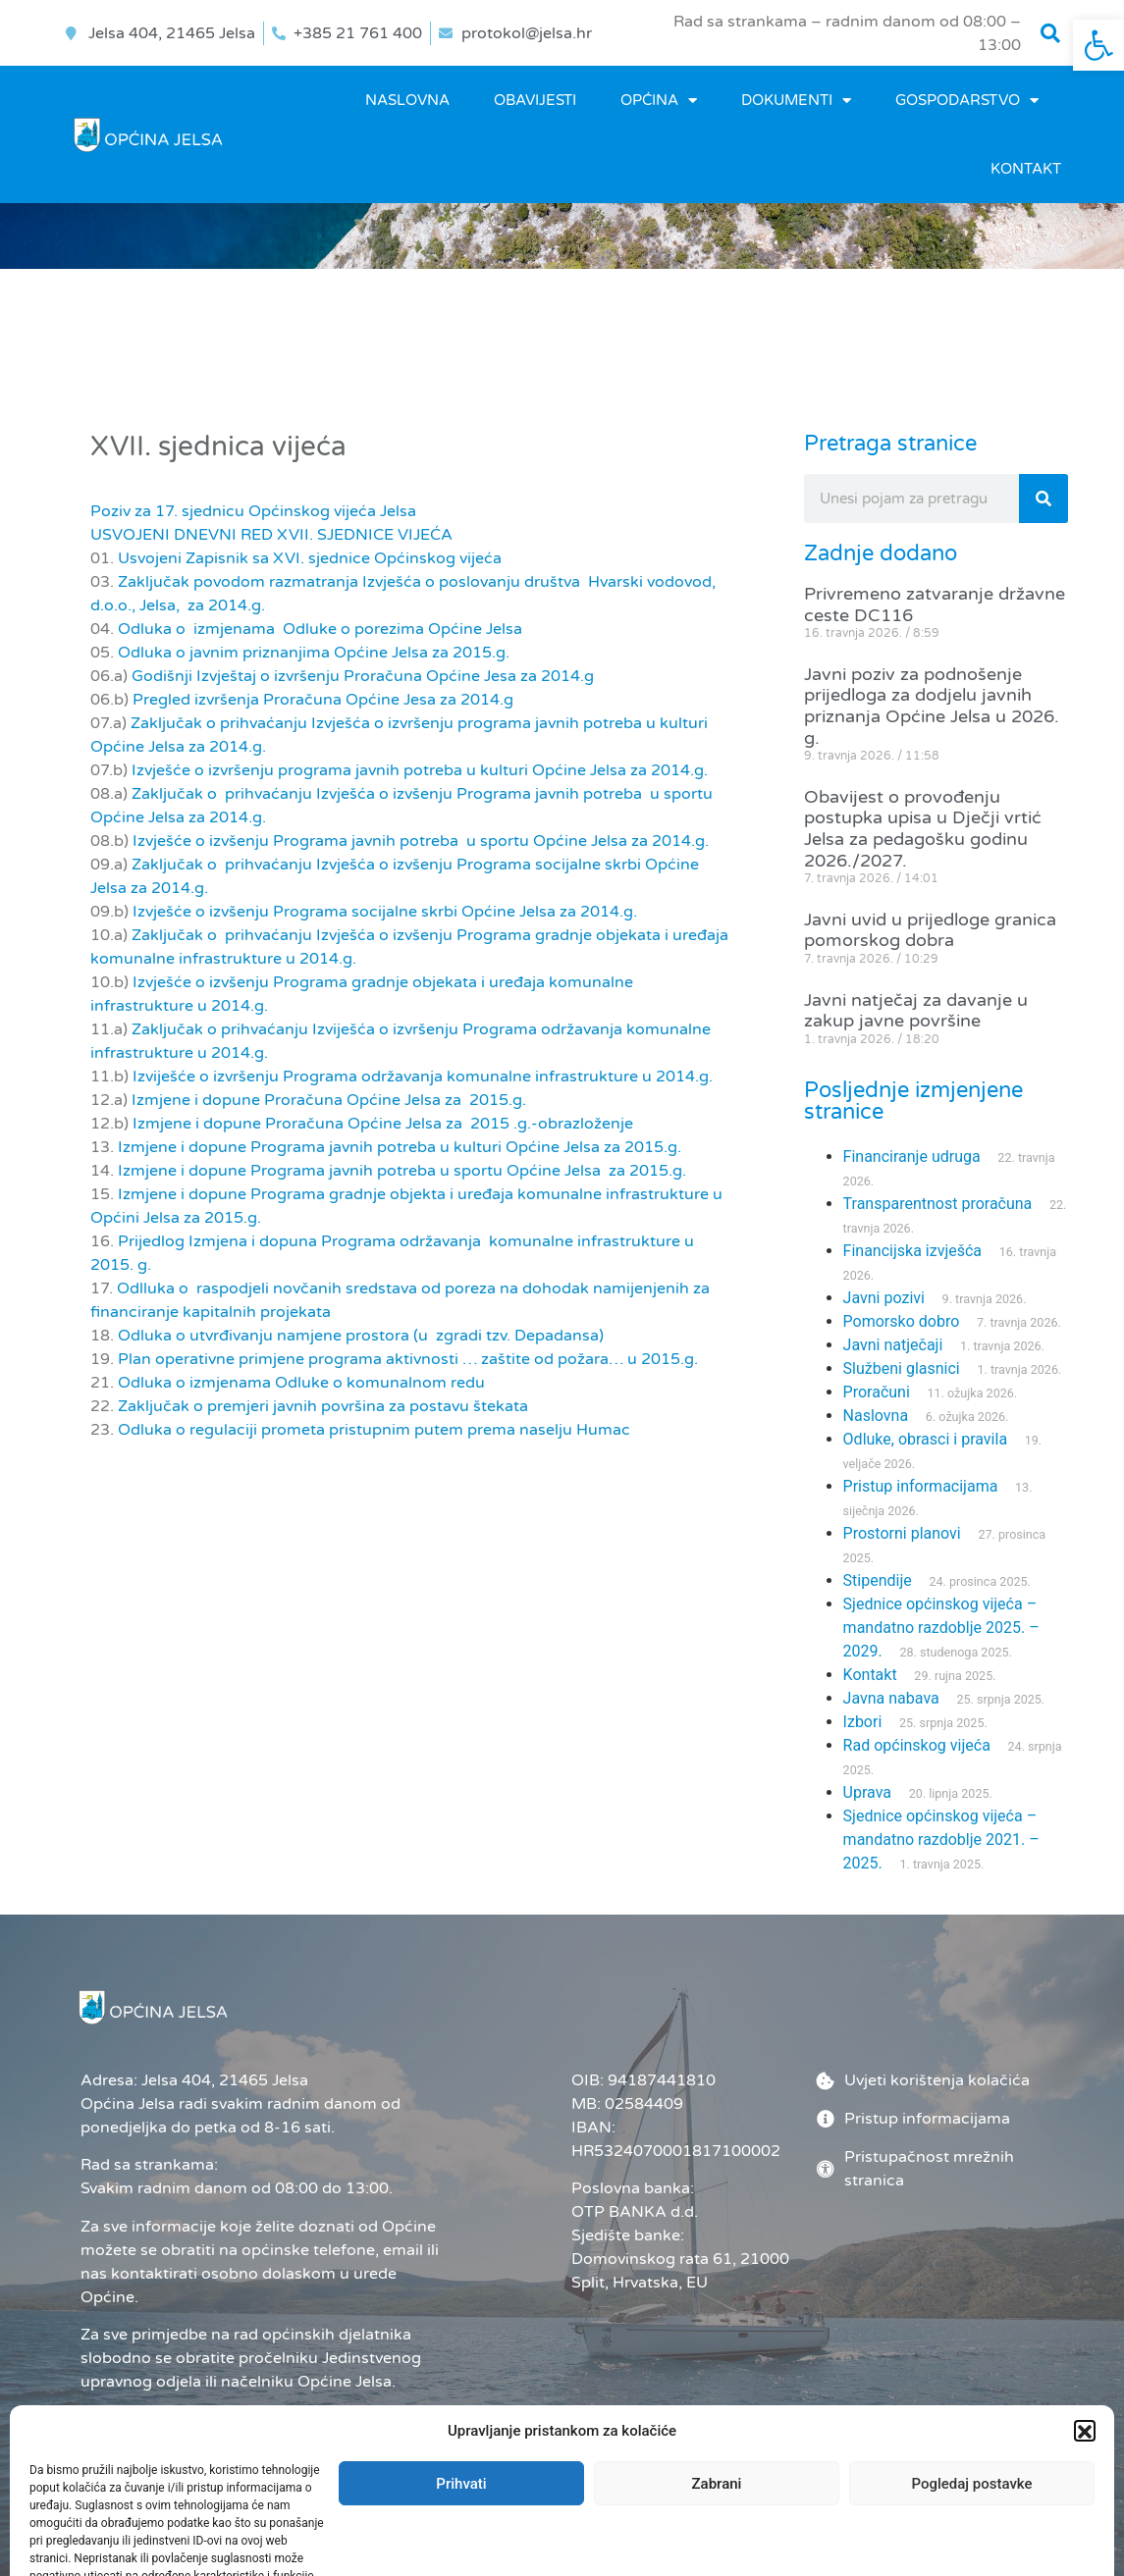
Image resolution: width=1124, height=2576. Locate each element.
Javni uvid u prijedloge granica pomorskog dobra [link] (930, 930)
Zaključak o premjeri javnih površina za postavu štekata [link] (323, 1406)
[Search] (1043, 498)
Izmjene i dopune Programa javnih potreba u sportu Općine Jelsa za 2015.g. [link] (402, 1171)
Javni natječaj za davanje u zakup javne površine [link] (916, 1010)
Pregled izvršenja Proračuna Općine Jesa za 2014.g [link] (323, 700)
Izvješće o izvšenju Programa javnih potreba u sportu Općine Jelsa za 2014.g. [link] (421, 841)
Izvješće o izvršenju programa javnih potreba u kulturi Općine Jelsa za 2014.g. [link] (420, 770)
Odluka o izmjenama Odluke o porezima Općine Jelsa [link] (320, 629)
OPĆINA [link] (658, 100)
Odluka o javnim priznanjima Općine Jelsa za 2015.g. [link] (313, 652)
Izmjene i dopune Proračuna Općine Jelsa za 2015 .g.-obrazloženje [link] (383, 1123)
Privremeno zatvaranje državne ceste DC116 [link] (934, 604)
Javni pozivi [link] (884, 1297)
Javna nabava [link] (891, 1698)
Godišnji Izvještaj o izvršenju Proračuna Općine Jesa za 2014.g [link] (363, 676)
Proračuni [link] (876, 1392)
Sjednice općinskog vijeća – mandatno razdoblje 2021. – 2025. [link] (941, 1839)
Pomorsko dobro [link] (901, 1321)
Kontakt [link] (1025, 169)
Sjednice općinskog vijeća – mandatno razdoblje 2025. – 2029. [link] (941, 1627)
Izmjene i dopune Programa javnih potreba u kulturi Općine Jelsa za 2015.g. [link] (399, 1147)
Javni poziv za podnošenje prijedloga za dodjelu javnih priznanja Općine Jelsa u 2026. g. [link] (931, 706)
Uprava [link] (867, 1792)
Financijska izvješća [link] (912, 1250)
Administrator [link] (633, 2531)
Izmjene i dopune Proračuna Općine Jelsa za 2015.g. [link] (329, 1100)
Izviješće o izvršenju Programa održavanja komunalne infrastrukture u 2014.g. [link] (423, 1076)
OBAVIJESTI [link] (535, 100)
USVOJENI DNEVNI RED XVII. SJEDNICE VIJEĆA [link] (271, 535)
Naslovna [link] (407, 100)
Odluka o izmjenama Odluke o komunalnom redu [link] (301, 1383)
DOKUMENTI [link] (796, 100)
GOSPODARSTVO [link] (967, 100)
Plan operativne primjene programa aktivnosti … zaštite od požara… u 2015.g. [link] (408, 1359)
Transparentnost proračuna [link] (938, 1203)
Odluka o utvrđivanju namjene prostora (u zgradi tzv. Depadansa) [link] (361, 1335)
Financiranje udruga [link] (912, 1156)
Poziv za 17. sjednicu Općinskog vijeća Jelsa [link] (253, 511)
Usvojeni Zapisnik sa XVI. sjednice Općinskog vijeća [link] (310, 558)
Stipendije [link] (877, 1580)
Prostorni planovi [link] (902, 1533)
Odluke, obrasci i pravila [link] (925, 1439)
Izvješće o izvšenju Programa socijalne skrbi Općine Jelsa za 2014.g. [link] (385, 911)
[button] (1050, 33)
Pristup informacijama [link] (920, 1486)
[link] (1098, 45)
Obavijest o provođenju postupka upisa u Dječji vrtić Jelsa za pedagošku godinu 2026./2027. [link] (923, 828)
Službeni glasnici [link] (901, 1368)
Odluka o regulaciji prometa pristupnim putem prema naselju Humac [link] (374, 1430)
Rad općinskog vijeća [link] (916, 1745)
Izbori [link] (863, 1721)
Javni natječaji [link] (893, 1345)
